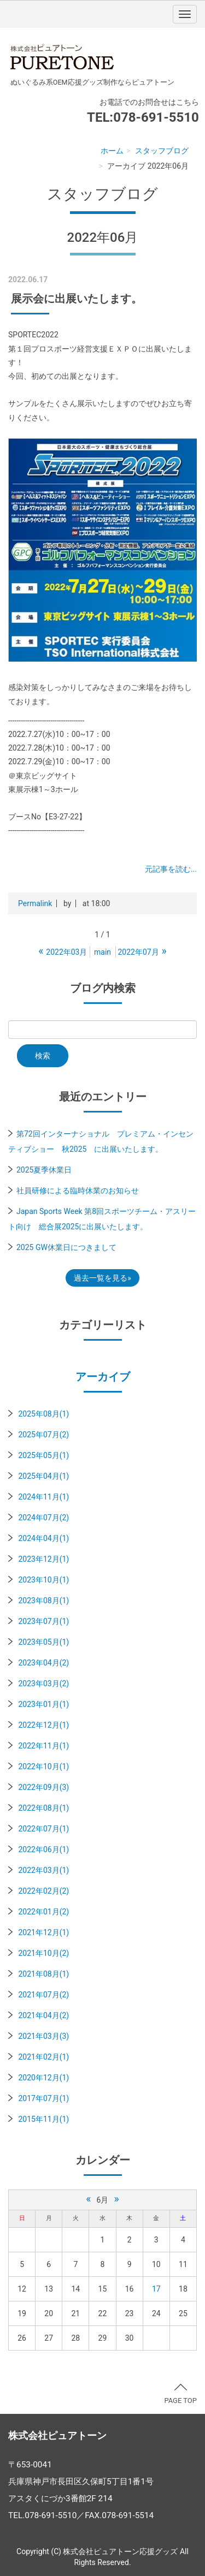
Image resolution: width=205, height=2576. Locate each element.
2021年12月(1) (43, 1932)
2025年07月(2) (43, 1434)
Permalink (35, 903)
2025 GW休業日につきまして (66, 1247)
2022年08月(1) (43, 1808)
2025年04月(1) (43, 1476)
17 (156, 2289)
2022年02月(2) (43, 1891)
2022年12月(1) (43, 1725)
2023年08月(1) (43, 1600)
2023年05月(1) (43, 1642)
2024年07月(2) (43, 1517)
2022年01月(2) (43, 1911)
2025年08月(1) (43, 1413)
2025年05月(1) (43, 1455)
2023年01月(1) (43, 1704)
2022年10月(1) (43, 1766)
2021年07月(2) (43, 1994)
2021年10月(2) (43, 1953)
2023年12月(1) (43, 1559)
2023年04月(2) (43, 1662)
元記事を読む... (171, 869)
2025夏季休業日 (44, 1169)
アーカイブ (102, 1376)
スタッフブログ (162, 150)
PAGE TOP (180, 2394)
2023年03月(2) (43, 1683)
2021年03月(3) (43, 2036)
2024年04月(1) (43, 1538)
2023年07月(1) (43, 1621)
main (102, 952)
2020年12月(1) (43, 2077)
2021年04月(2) (43, 2015)
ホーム (112, 150)
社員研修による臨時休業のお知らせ (77, 1190)
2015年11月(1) (43, 2119)
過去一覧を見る (100, 1278)
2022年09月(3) (43, 1787)
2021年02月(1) (43, 2057)
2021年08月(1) (43, 1974)
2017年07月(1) (43, 2098)
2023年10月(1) (43, 1579)
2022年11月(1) (43, 1745)
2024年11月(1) (43, 1496)
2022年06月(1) (43, 1849)
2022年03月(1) (43, 1870)
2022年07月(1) (43, 1828)
